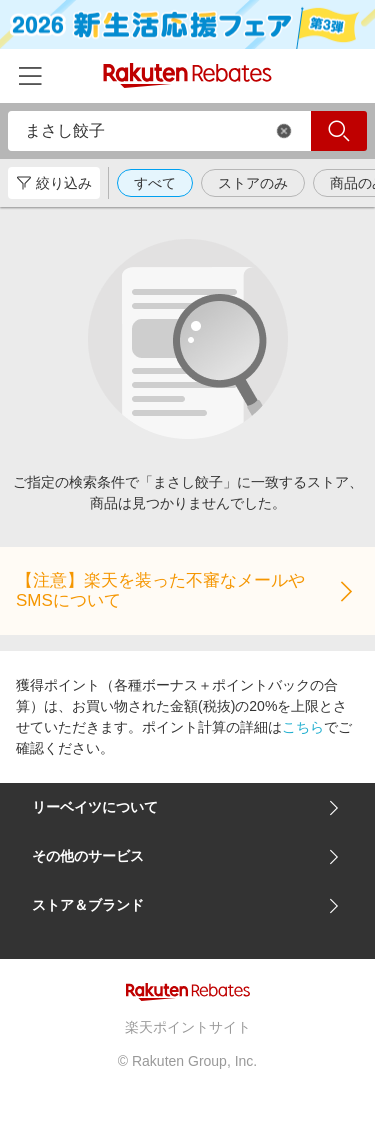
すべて (155, 183)
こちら (303, 727)
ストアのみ (253, 183)
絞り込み (54, 183)
